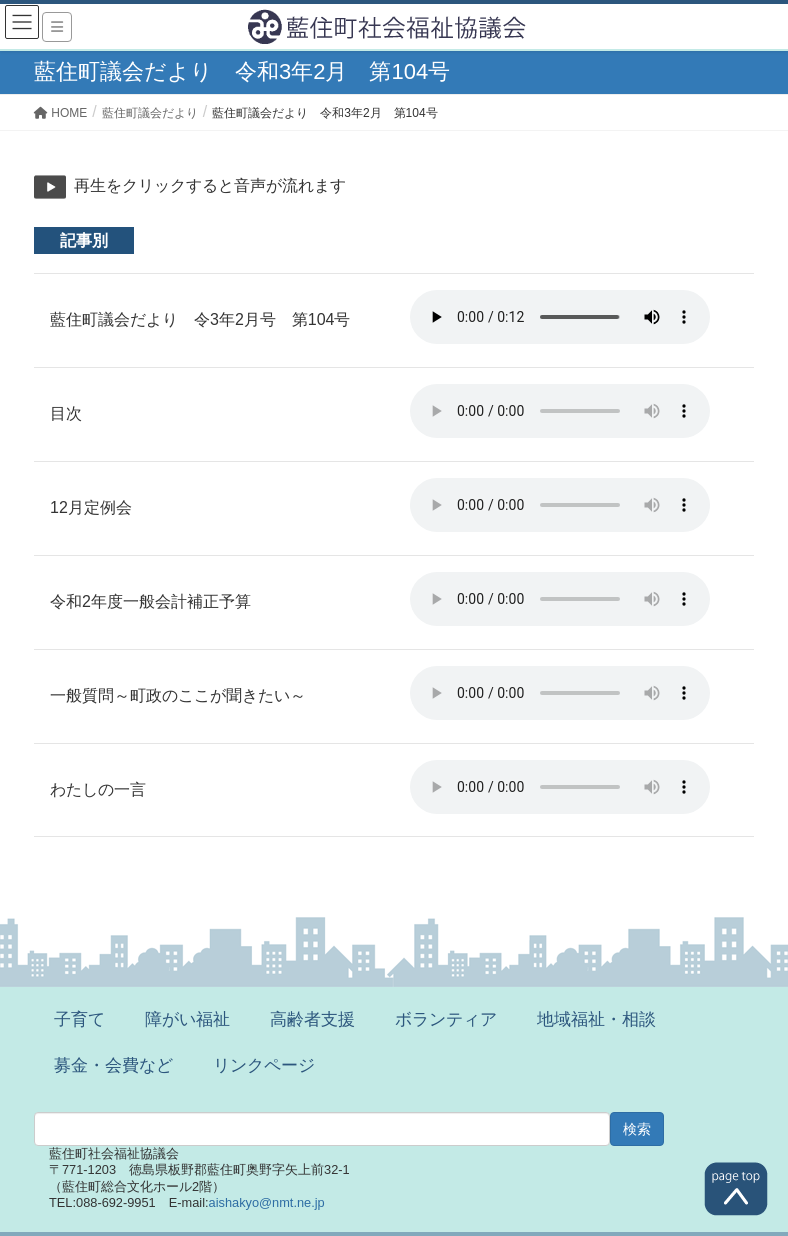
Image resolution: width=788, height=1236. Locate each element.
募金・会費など (113, 1065)
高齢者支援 (312, 1019)
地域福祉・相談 (596, 1019)
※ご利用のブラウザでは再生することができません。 (560, 317)
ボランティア (446, 1019)
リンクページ (264, 1065)
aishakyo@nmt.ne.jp (267, 1202)
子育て (79, 1019)
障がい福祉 (187, 1019)
